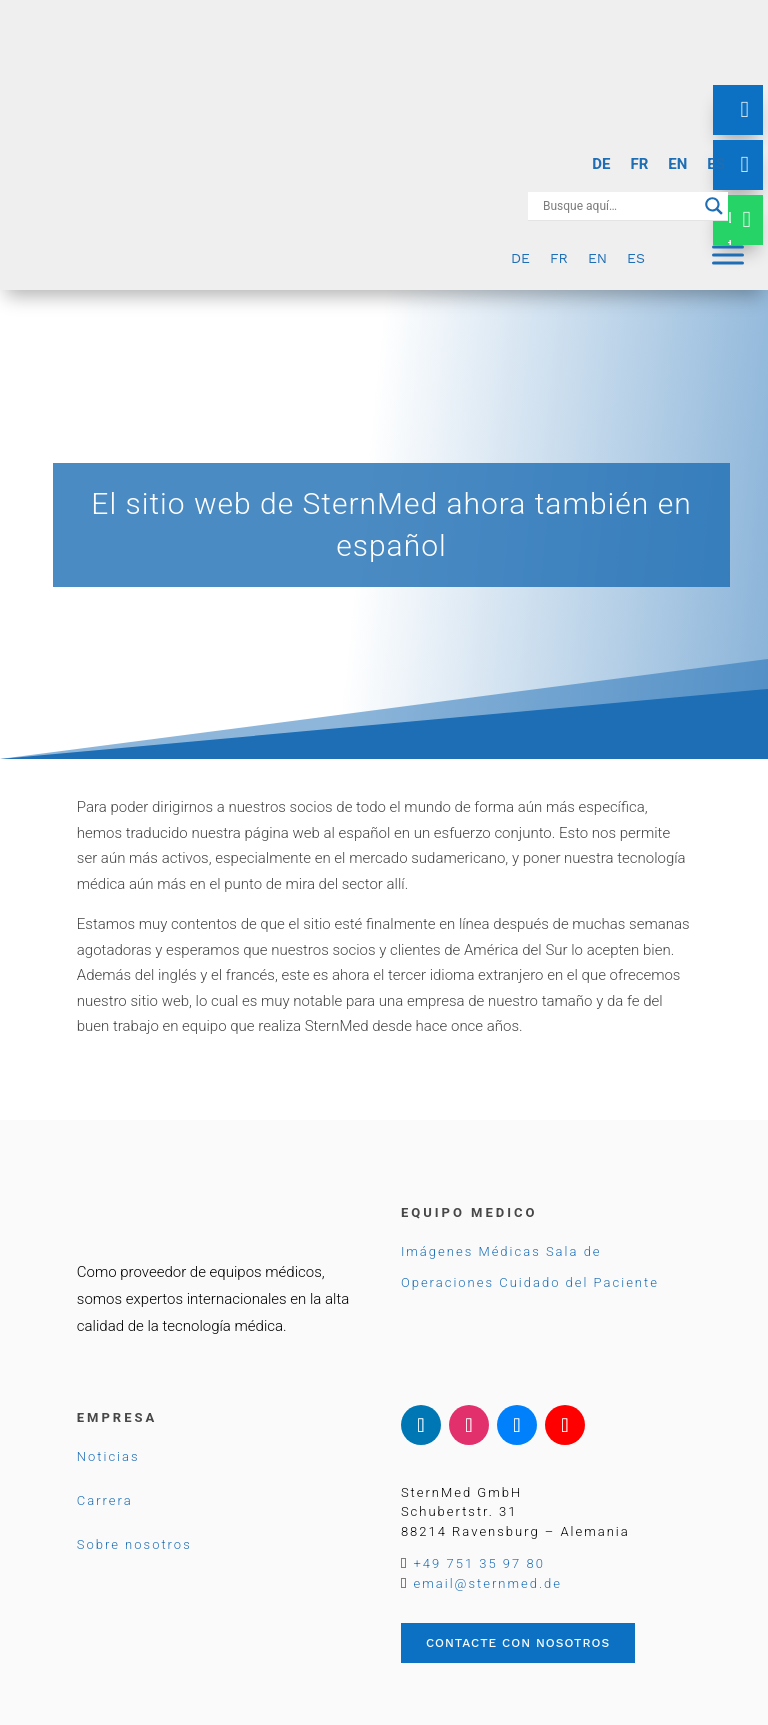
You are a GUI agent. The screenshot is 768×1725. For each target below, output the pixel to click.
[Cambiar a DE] (601, 164)
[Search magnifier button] (714, 206)
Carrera (105, 1500)
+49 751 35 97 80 (479, 1563)
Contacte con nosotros (518, 1643)
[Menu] (728, 254)
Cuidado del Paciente (579, 1282)
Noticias (108, 1456)
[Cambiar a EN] (677, 164)
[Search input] (619, 206)
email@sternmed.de (488, 1583)
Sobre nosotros (134, 1544)
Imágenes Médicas (471, 1251)
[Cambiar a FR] (639, 164)
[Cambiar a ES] (716, 164)
